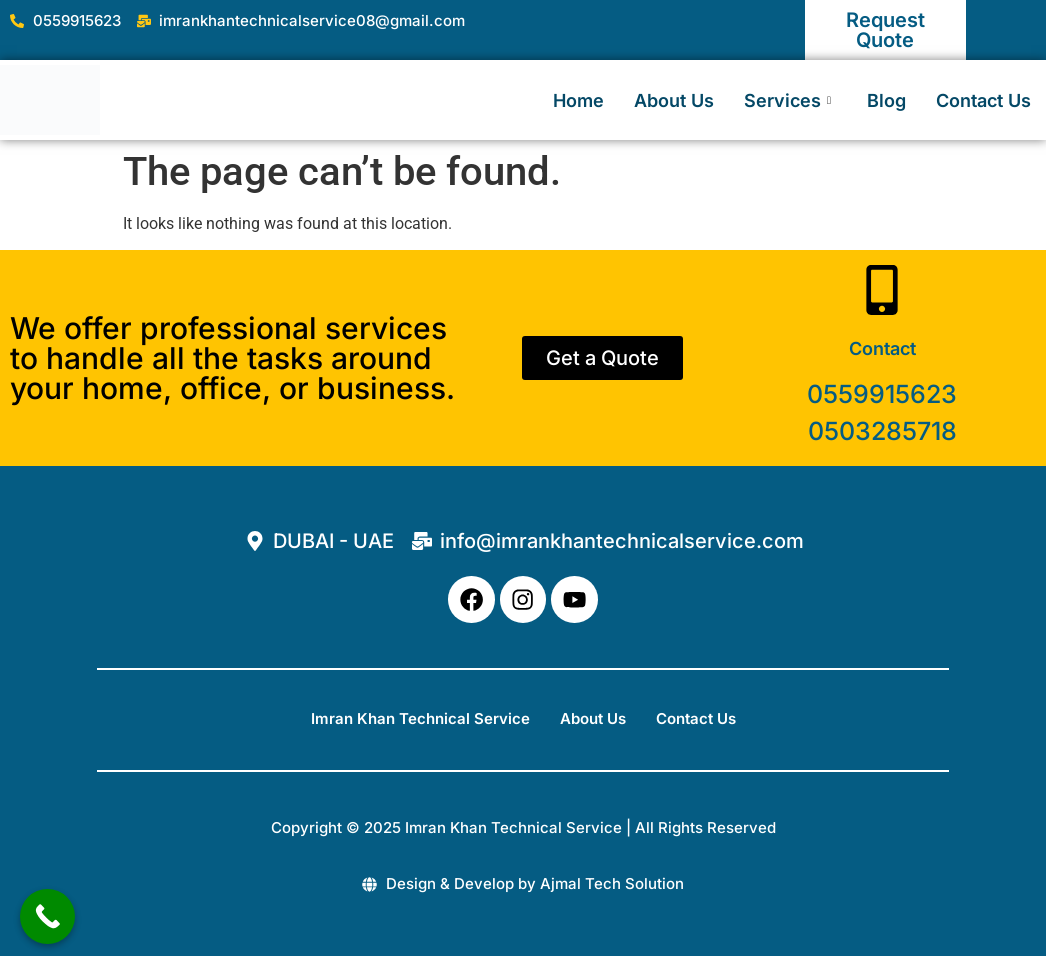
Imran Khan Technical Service (420, 722)
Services (787, 100)
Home (578, 100)
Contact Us (983, 100)
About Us (674, 100)
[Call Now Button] (47, 916)
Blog (886, 100)
